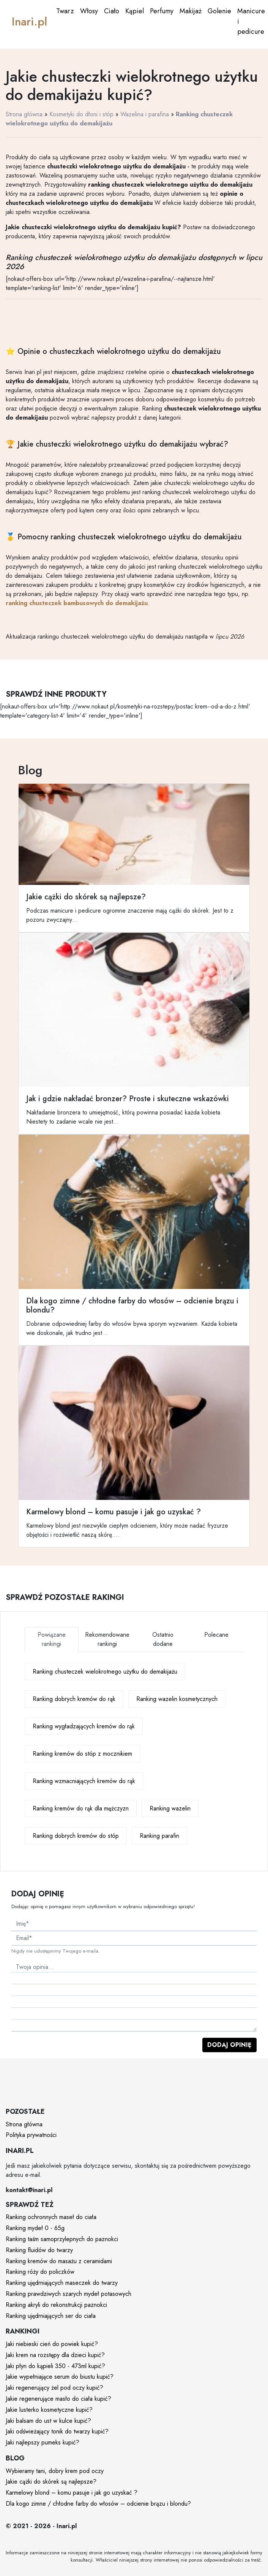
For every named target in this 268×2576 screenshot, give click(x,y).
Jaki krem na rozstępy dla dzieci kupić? (55, 2355)
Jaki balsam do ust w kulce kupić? (48, 2420)
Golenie (219, 11)
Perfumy (161, 11)
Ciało (111, 11)
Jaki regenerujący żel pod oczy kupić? (54, 2387)
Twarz (65, 11)
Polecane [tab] (216, 1634)
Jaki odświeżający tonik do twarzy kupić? (57, 2431)
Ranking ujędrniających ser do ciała (51, 2315)
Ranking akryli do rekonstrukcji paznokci (56, 2304)
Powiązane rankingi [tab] (52, 1639)
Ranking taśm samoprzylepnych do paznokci (62, 2239)
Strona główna (24, 114)
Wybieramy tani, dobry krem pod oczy (55, 2471)
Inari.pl (29, 21)
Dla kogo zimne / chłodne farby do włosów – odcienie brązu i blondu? (98, 2503)
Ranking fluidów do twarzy (39, 2250)
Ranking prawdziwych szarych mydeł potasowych (68, 2293)
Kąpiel (134, 11)
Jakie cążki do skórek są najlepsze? (51, 2481)
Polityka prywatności (31, 2135)
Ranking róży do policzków (40, 2271)
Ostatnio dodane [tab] (162, 1639)
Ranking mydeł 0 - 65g (35, 2228)
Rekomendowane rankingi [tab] (107, 1639)
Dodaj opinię (229, 2044)
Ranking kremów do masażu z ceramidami (59, 2261)
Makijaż (191, 11)
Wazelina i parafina (144, 114)
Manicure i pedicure (251, 21)
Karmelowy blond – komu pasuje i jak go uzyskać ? (71, 2492)
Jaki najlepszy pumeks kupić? (42, 2442)
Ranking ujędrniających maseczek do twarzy (62, 2282)
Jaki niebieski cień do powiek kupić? (52, 2344)
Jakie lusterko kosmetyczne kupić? (49, 2409)
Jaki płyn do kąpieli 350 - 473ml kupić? (55, 2366)
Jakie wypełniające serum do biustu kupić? (60, 2376)
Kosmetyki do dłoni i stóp (81, 114)
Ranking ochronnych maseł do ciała (51, 2217)
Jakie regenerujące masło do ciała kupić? (58, 2398)
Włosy (89, 11)
